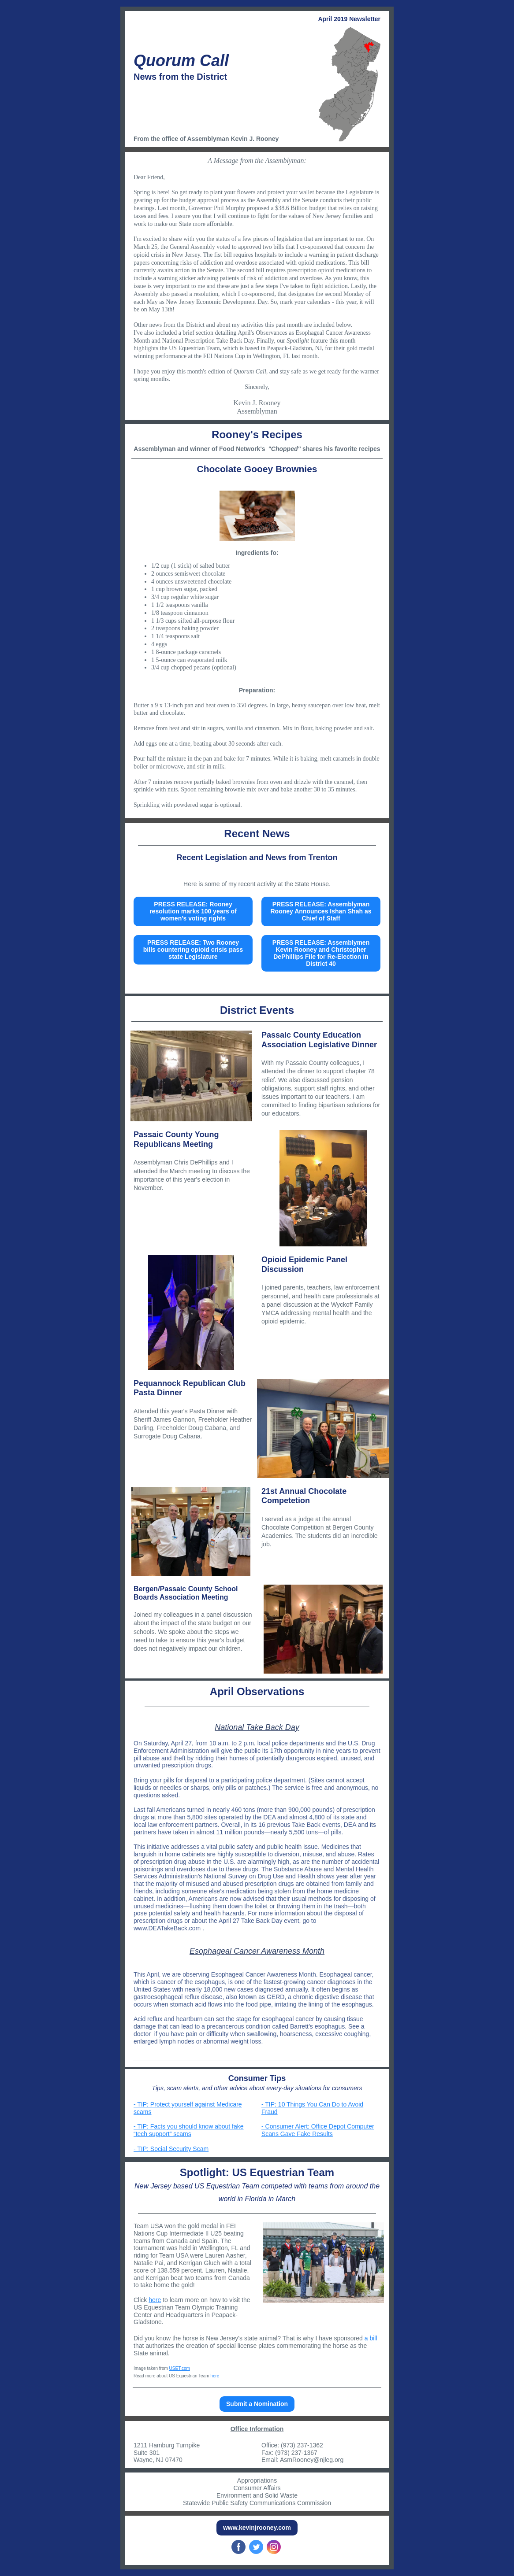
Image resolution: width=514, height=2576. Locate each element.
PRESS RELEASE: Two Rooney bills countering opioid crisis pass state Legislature (193, 949)
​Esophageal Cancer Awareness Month (257, 1951)
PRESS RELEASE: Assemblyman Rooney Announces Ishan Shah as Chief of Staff (321, 911)
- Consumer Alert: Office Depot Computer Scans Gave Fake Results (317, 2130)
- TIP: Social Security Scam (171, 2148)
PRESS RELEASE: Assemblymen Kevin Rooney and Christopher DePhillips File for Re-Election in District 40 (320, 953)
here (155, 2299)
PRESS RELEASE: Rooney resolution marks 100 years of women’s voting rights (193, 911)
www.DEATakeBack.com (167, 1928)
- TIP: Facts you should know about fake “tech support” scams (189, 2130)
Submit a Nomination (257, 2403)
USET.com (179, 2368)
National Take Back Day (257, 1727)
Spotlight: (206, 2172)
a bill (371, 2338)
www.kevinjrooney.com (257, 2527)
